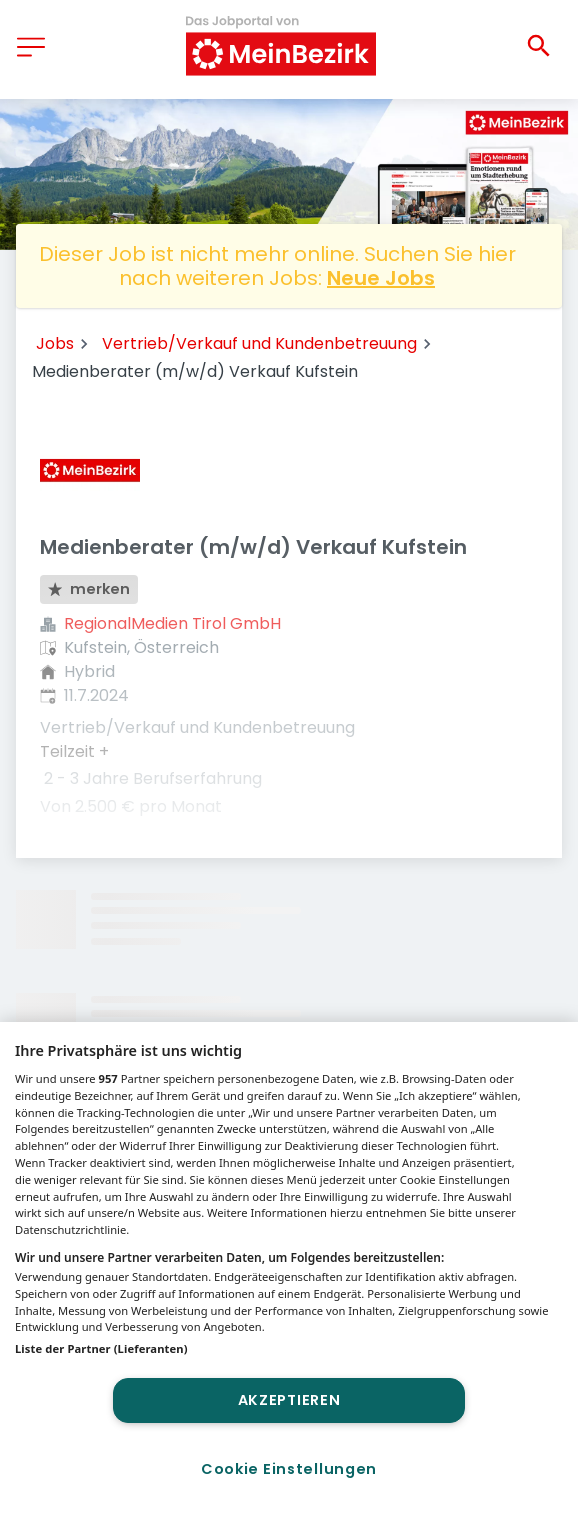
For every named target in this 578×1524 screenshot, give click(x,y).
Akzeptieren (289, 1400)
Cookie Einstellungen (289, 1469)
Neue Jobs (381, 278)
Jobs (55, 343)
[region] (289, 1273)
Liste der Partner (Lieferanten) (101, 1348)
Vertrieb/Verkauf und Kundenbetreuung (259, 343)
